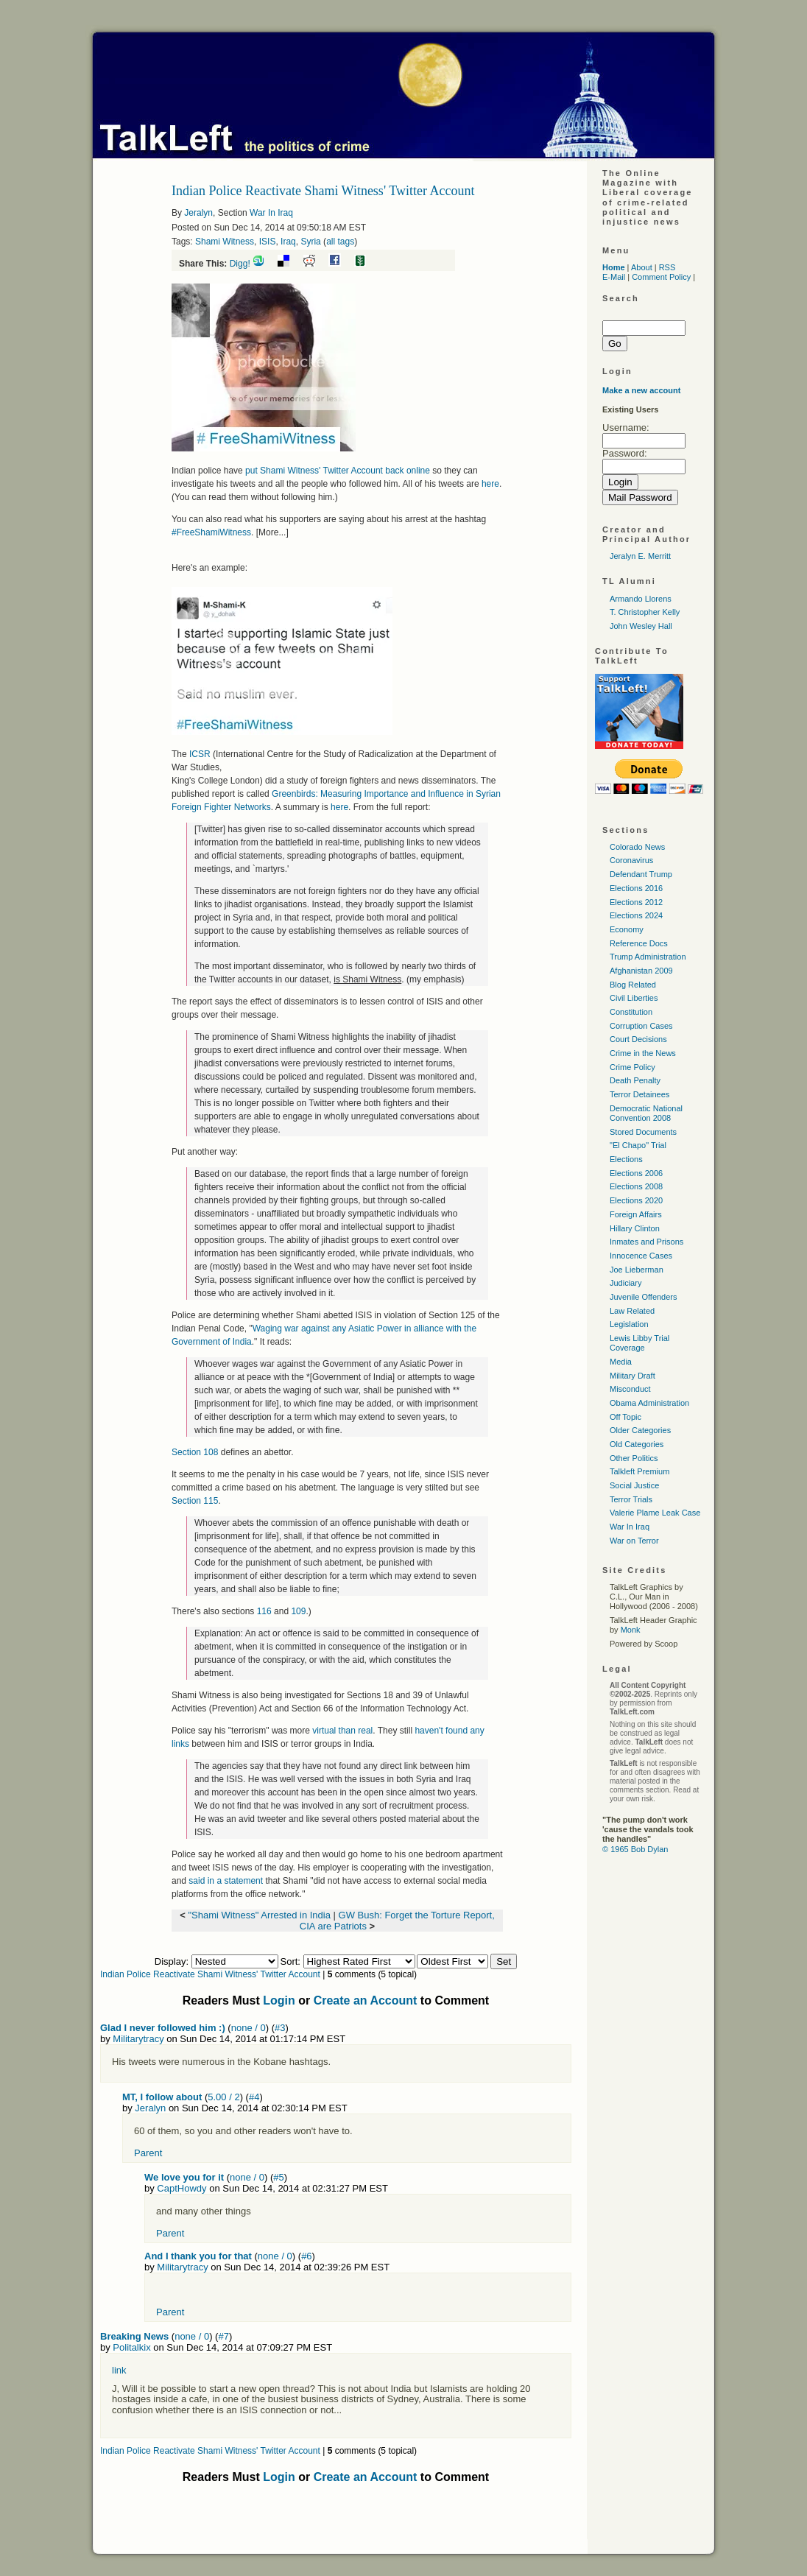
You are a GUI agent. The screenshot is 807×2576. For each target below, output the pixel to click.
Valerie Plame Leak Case (655, 1512)
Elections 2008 (636, 1186)
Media (621, 1361)
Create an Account (365, 2000)
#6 (306, 2256)
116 (264, 1611)
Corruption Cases (641, 1025)
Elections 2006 (636, 1173)
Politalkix (131, 2347)
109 (298, 1611)
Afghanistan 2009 (641, 970)
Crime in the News (643, 1053)
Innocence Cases (641, 1255)
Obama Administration (649, 1402)
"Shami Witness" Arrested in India (259, 1915)
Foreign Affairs (636, 1214)
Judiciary (625, 1282)
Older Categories (640, 1430)
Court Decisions (638, 1039)
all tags (340, 241)
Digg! (240, 263)
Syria (310, 241)
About (641, 267)
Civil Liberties (634, 997)
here (490, 484)
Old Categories (636, 1444)
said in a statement (225, 1881)
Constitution (631, 1011)
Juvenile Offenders (643, 1296)
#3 (280, 2027)
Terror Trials (631, 1499)
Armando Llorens (641, 598)
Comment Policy (661, 276)
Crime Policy (632, 1067)
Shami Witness (224, 241)
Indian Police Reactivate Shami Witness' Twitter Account (210, 1974)
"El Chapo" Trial (638, 1145)
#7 (223, 2336)
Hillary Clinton (635, 1228)
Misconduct (630, 1388)
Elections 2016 (636, 888)
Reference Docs (639, 943)
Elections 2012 (636, 902)
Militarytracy (138, 2038)
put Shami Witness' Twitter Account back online (337, 470)
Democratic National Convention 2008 (646, 1113)
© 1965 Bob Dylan (635, 1849)
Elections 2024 (636, 915)
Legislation (629, 1324)
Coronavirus (631, 860)
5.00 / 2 (223, 2096)
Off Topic (625, 1416)
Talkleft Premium (639, 1471)
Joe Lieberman (636, 1269)
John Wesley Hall (641, 626)
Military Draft (632, 1375)
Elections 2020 (636, 1200)
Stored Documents (643, 1131)
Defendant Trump (641, 874)
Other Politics (634, 1458)
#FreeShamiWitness (211, 532)
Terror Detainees (639, 1094)
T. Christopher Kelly (645, 612)
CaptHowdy (181, 2188)
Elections (626, 1159)
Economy (627, 929)
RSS (667, 267)
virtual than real (342, 1730)
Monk (631, 1629)
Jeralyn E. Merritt (640, 556)
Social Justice (634, 1485)
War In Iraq (271, 213)
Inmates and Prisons (646, 1241)
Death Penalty (635, 1080)
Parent (148, 2152)
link (119, 2370)
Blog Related (633, 984)
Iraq (288, 241)
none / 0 (248, 2027)
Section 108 (195, 1452)
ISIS (267, 241)
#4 (254, 2096)
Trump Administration (648, 956)
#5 (278, 2177)
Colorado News (637, 846)
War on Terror (634, 1540)
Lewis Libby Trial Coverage (639, 1343)
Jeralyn (198, 213)
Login (279, 2000)
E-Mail (613, 276)
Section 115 (195, 1501)
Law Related (632, 1310)
